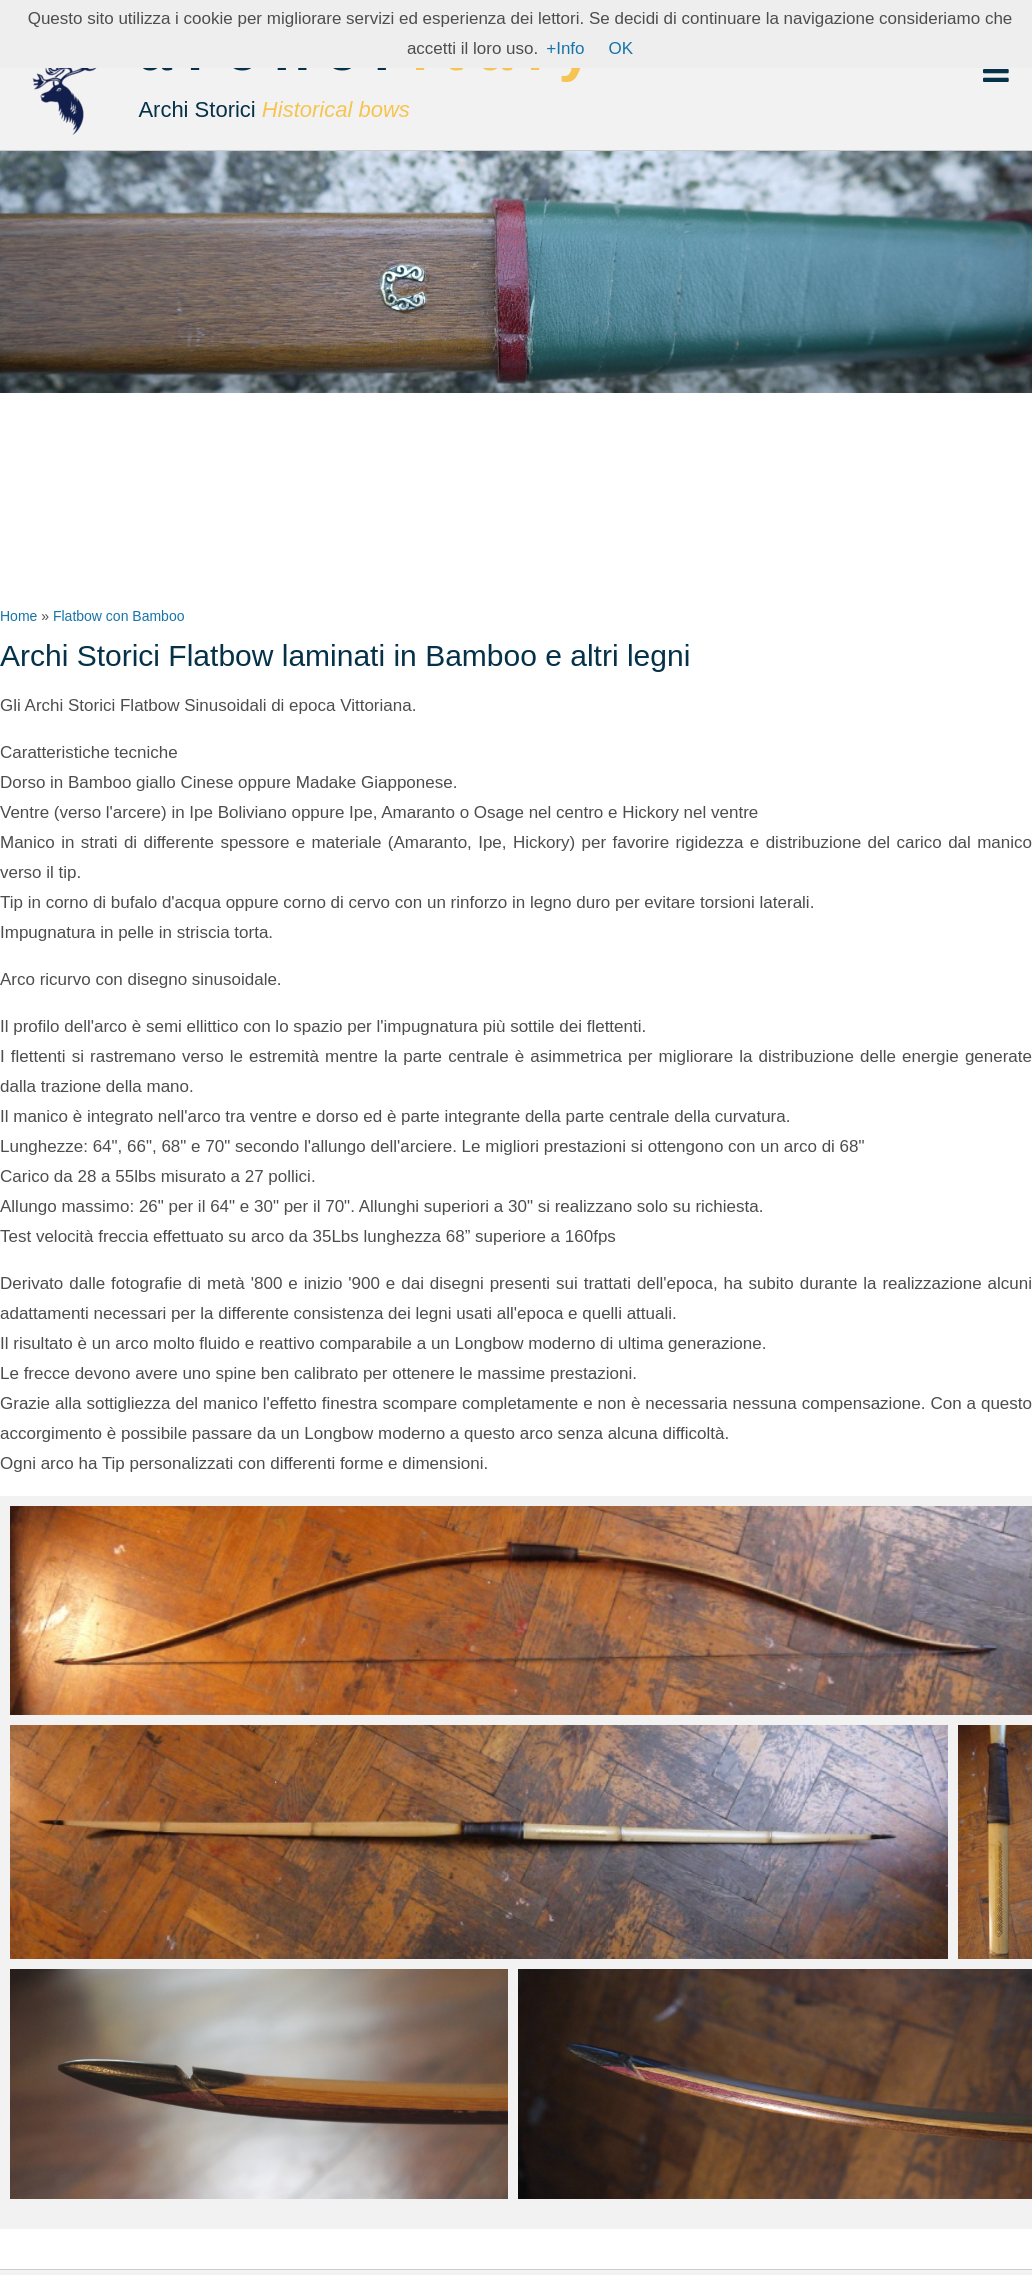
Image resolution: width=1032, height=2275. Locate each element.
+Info (565, 48)
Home (18, 616)
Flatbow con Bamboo (119, 616)
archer (372, 80)
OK (621, 48)
